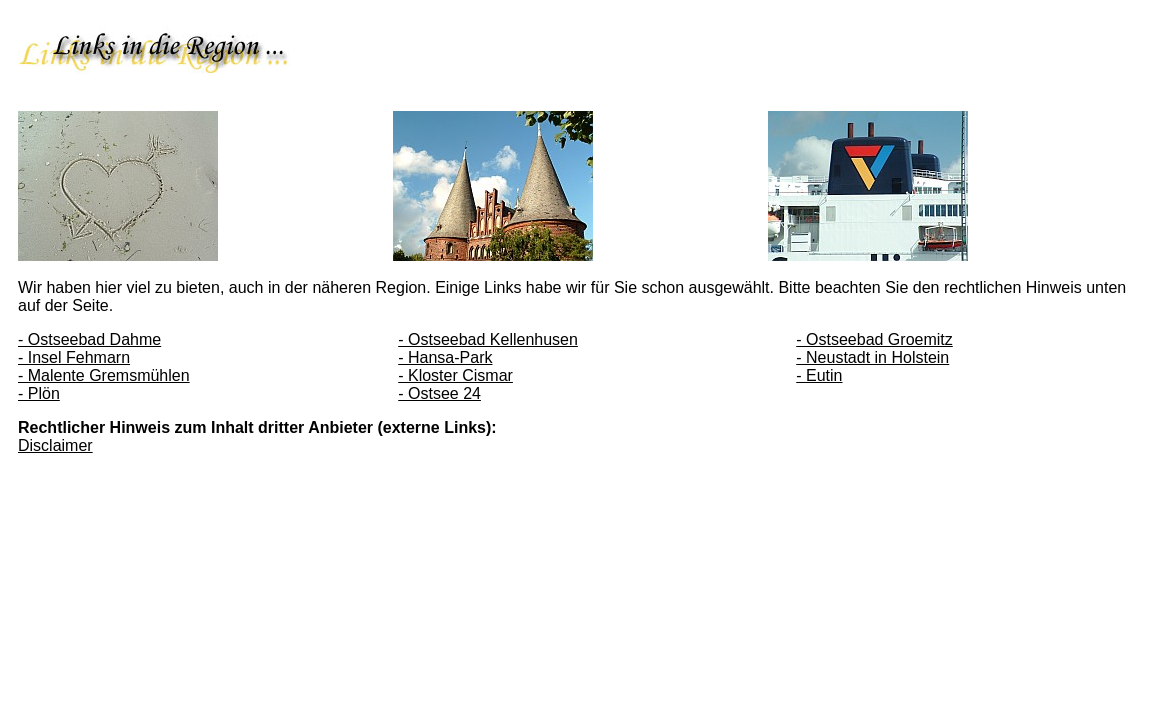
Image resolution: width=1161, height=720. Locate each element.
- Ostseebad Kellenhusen (488, 339)
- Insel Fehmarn (74, 357)
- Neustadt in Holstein (872, 357)
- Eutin (819, 375)
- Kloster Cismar (455, 375)
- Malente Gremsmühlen (104, 375)
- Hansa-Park (445, 357)
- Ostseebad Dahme (89, 339)
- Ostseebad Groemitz (874, 339)
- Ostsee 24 (439, 393)
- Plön (39, 393)
